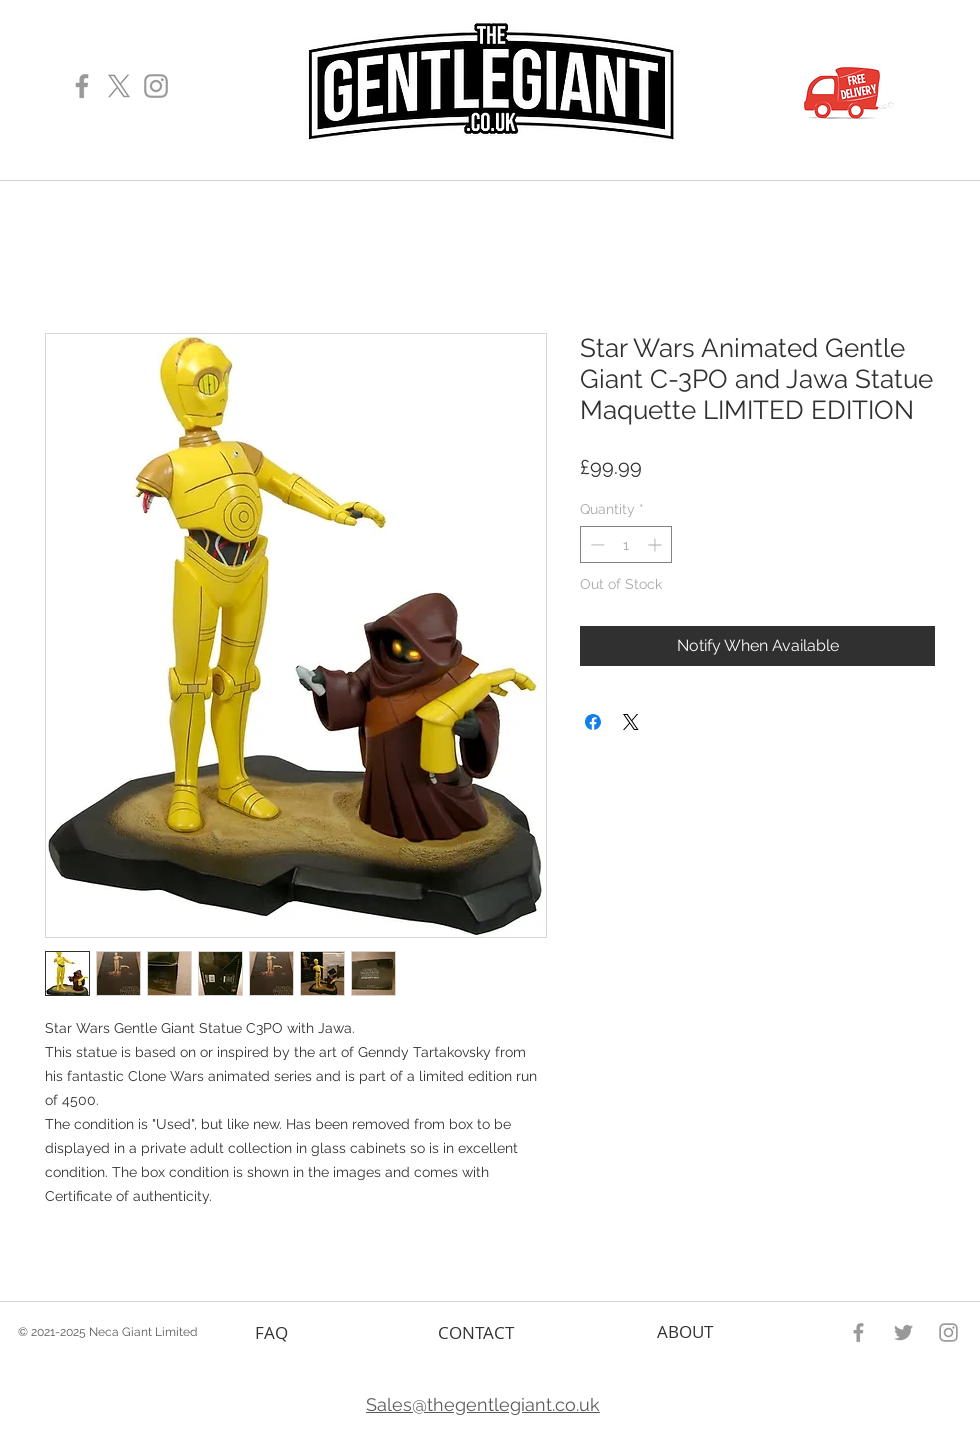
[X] (119, 86)
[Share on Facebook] (593, 722)
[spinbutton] (626, 544)
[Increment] (656, 544)
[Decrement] (595, 544)
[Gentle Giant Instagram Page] (156, 86)
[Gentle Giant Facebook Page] (82, 86)
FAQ (271, 1332)
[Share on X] (631, 722)
